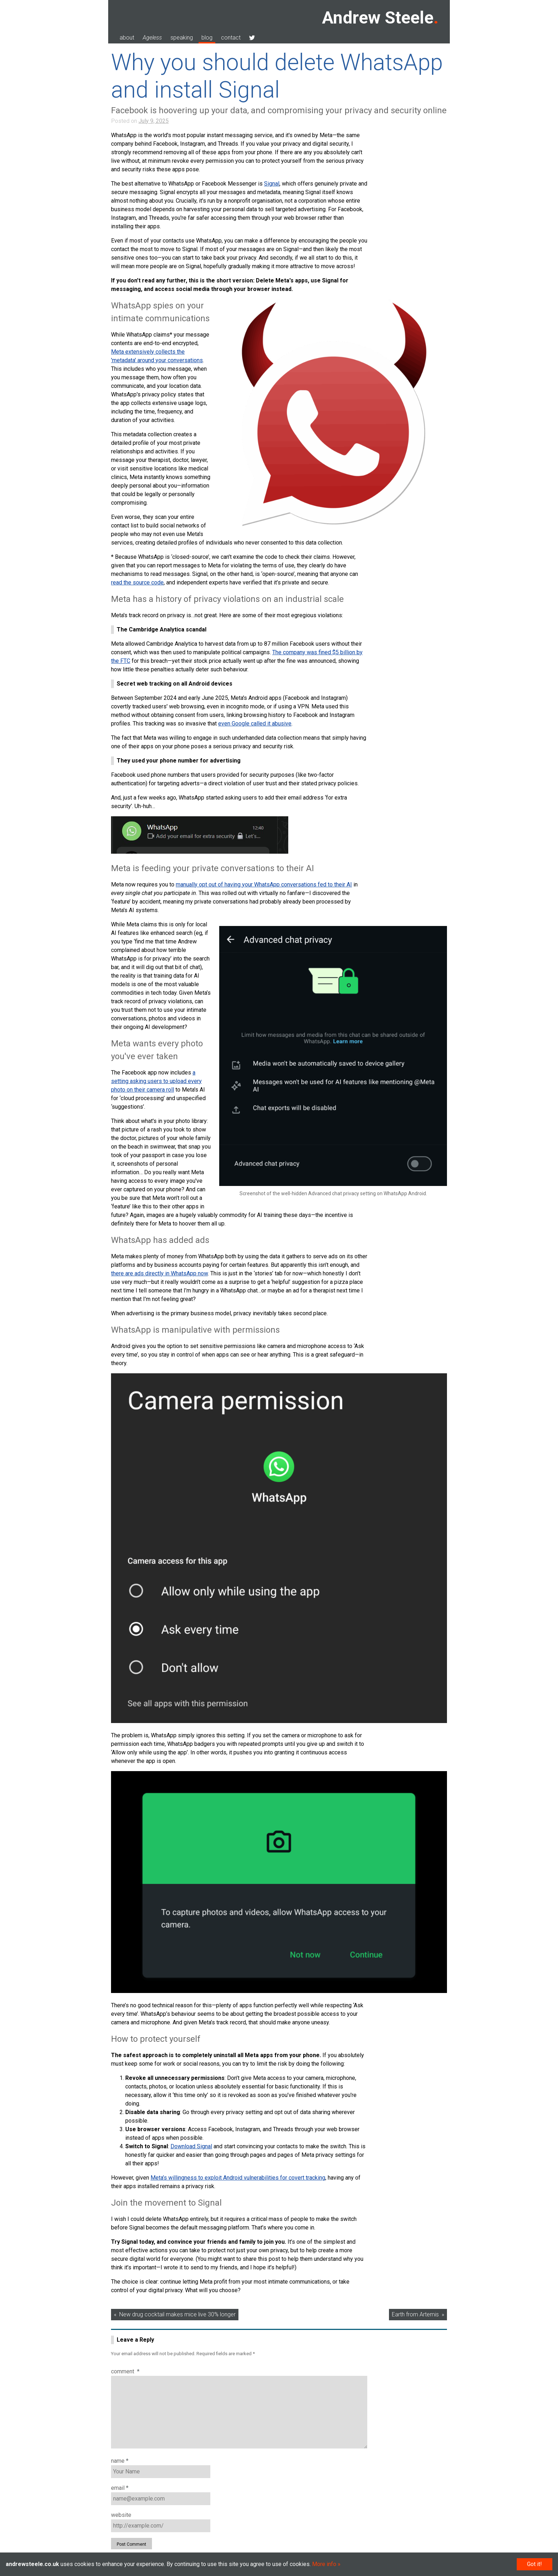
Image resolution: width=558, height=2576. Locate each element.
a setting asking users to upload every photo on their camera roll (156, 1081)
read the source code (137, 582)
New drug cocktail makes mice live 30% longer (177, 2314)
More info (324, 2564)
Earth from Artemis (415, 2314)
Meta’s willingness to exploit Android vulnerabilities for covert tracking (238, 2177)
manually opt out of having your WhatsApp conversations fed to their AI (264, 884)
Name (119, 2460)
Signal (271, 183)
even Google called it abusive (254, 723)
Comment (125, 2371)
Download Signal (191, 2146)
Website (121, 2515)
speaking (181, 37)
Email (119, 2487)
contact (231, 37)
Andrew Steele (377, 17)
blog (206, 37)
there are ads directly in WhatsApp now (159, 1273)
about (127, 37)
